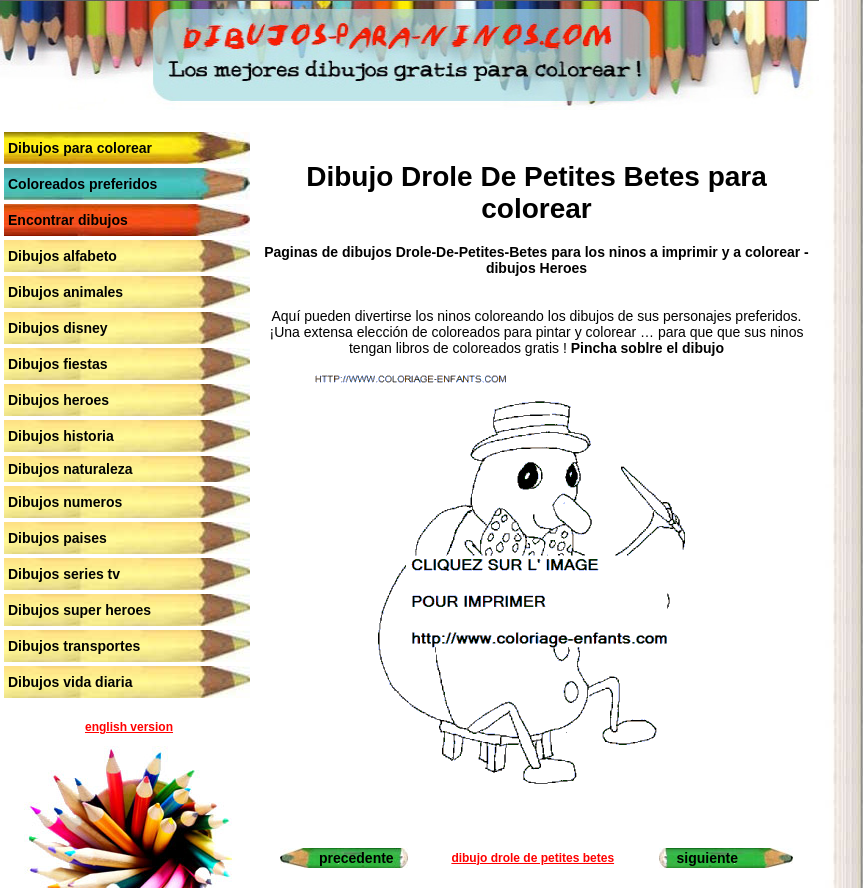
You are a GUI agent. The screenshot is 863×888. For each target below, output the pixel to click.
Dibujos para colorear (80, 148)
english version (129, 727)
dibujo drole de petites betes (532, 858)
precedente (356, 858)
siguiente (707, 858)
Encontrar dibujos (68, 220)
